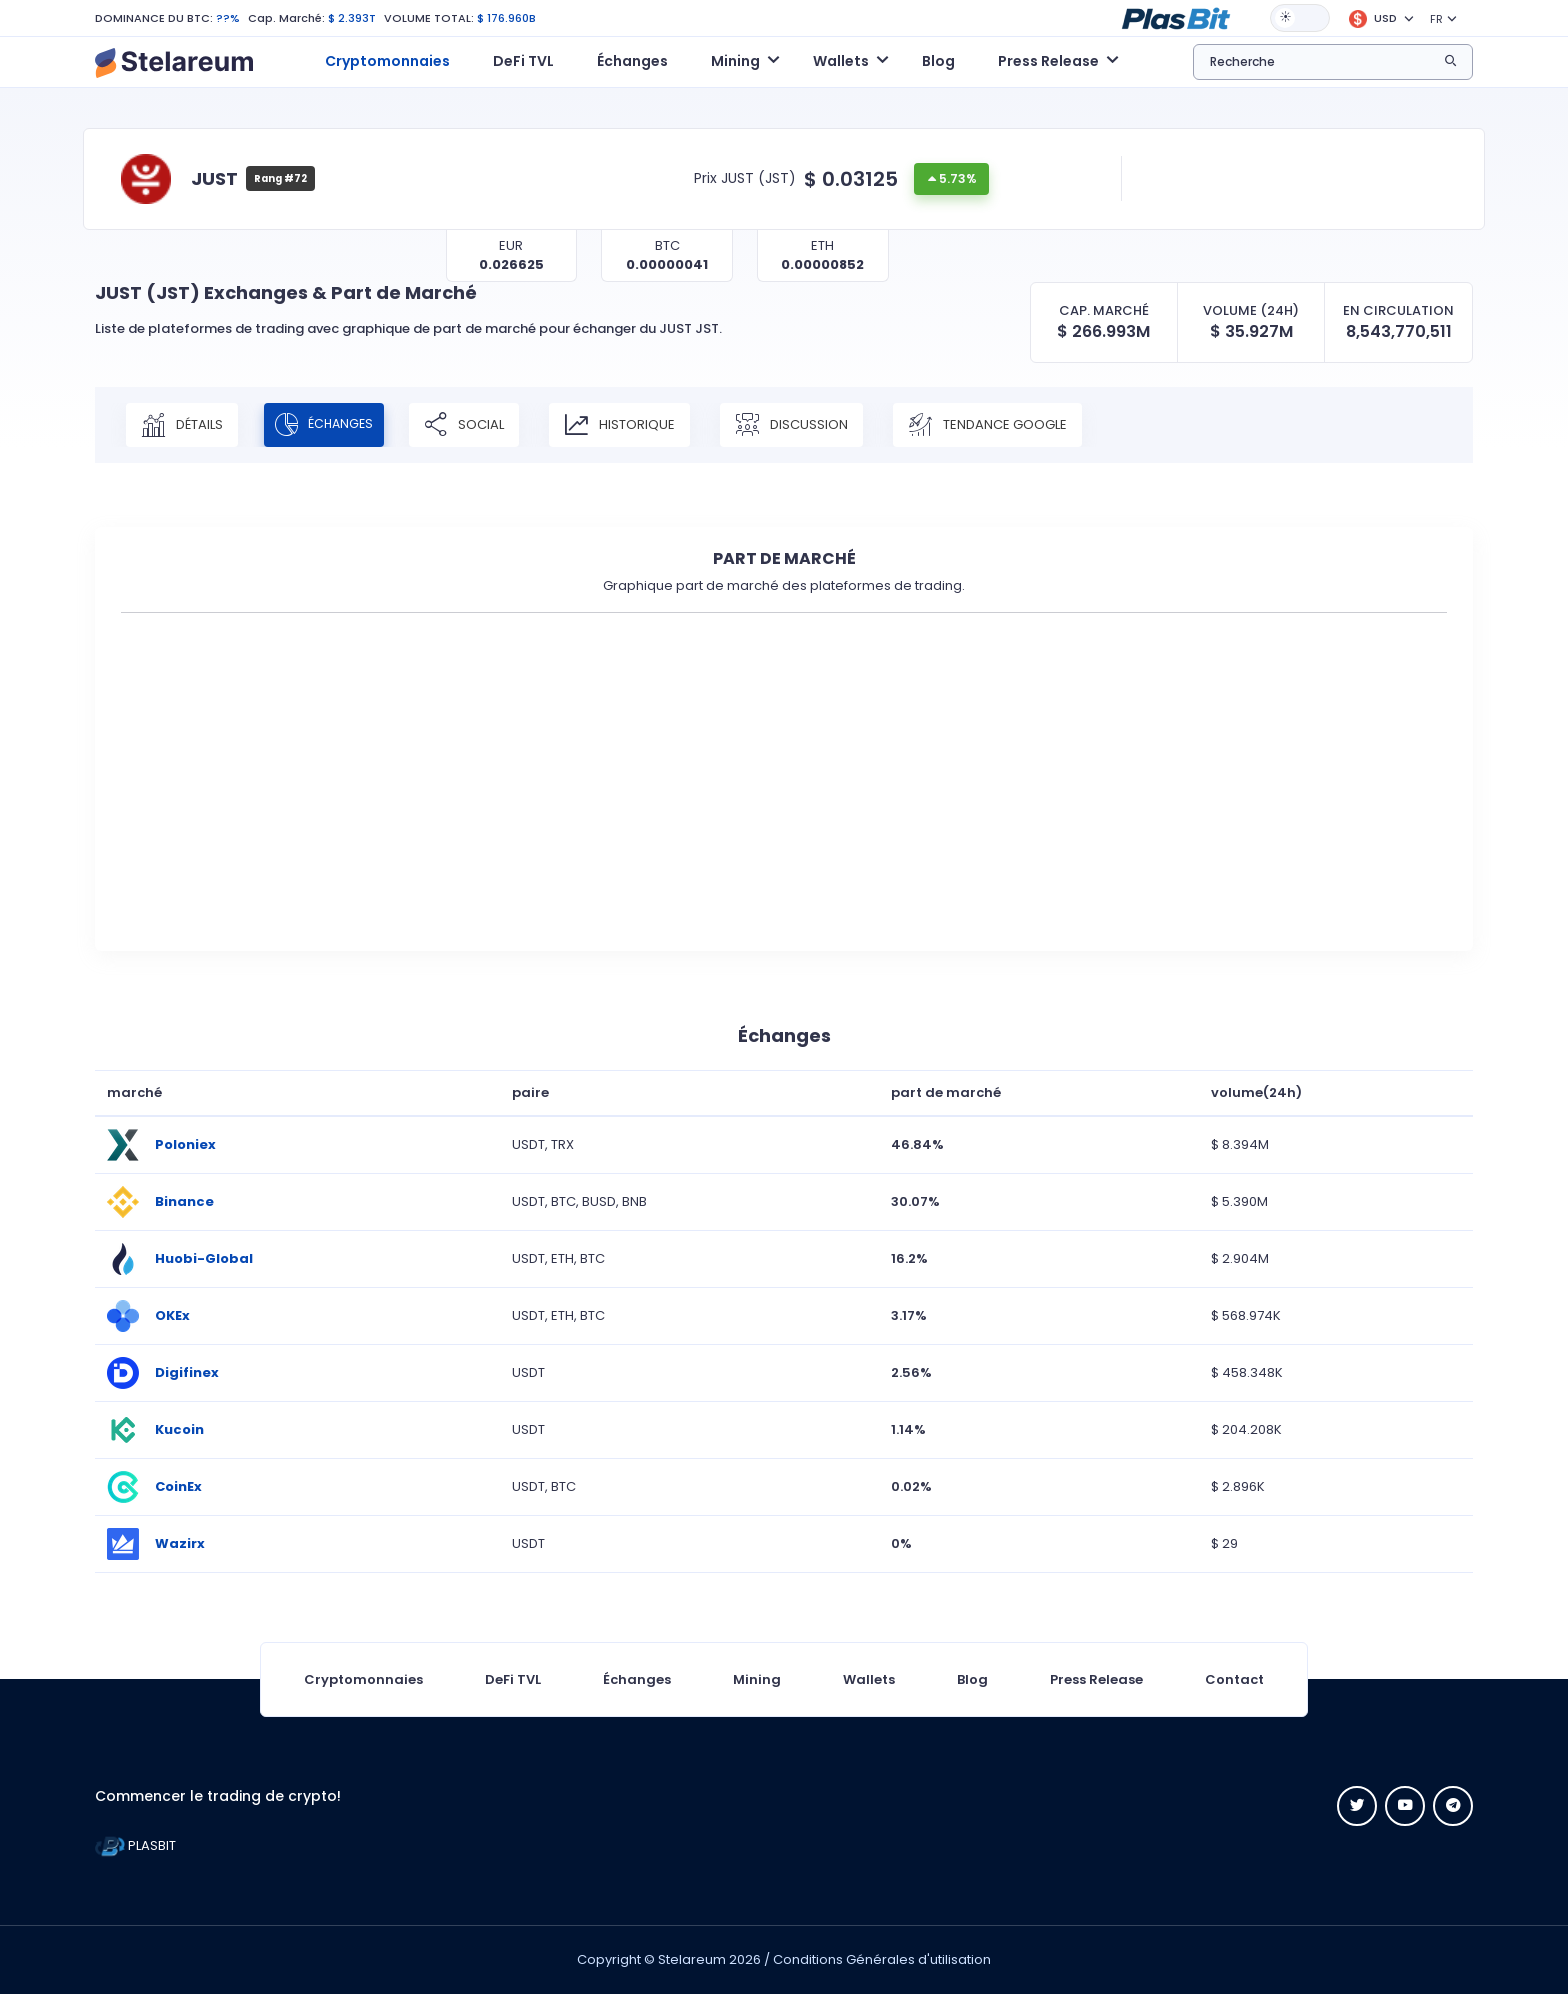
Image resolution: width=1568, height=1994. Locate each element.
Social (484, 425)
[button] (1176, 17)
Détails (182, 425)
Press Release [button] (1048, 61)
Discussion (811, 425)
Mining (757, 1679)
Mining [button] (735, 61)
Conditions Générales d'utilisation (882, 1959)
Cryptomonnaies (387, 61)
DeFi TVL (523, 61)
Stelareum (692, 1959)
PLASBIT (135, 1845)
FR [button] (1436, 19)
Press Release (1096, 1679)
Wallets (869, 1679)
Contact (1234, 1679)
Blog (938, 61)
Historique (639, 425)
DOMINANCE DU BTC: (154, 18)
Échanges (632, 61)
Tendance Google (1007, 425)
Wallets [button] (841, 61)
